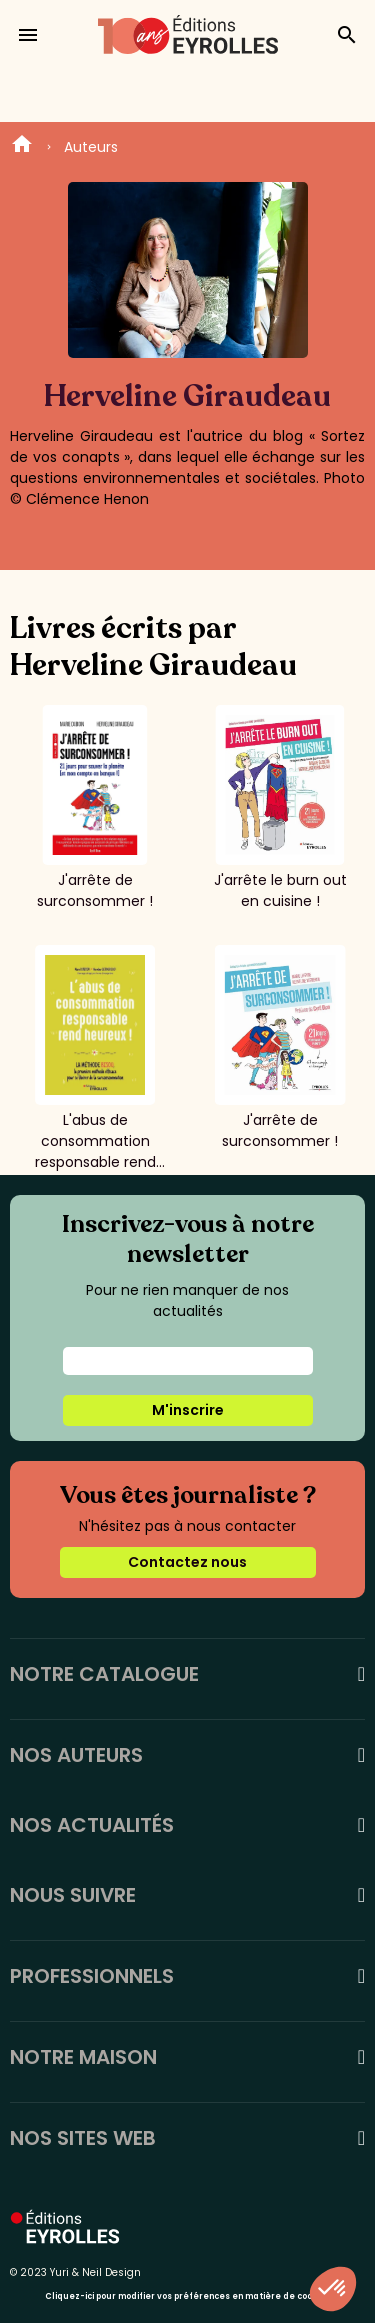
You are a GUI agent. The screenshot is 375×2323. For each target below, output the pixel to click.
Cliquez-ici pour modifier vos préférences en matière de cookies (187, 2296)
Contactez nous (187, 1562)
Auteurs (91, 147)
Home (22, 147)
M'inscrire (188, 1410)
